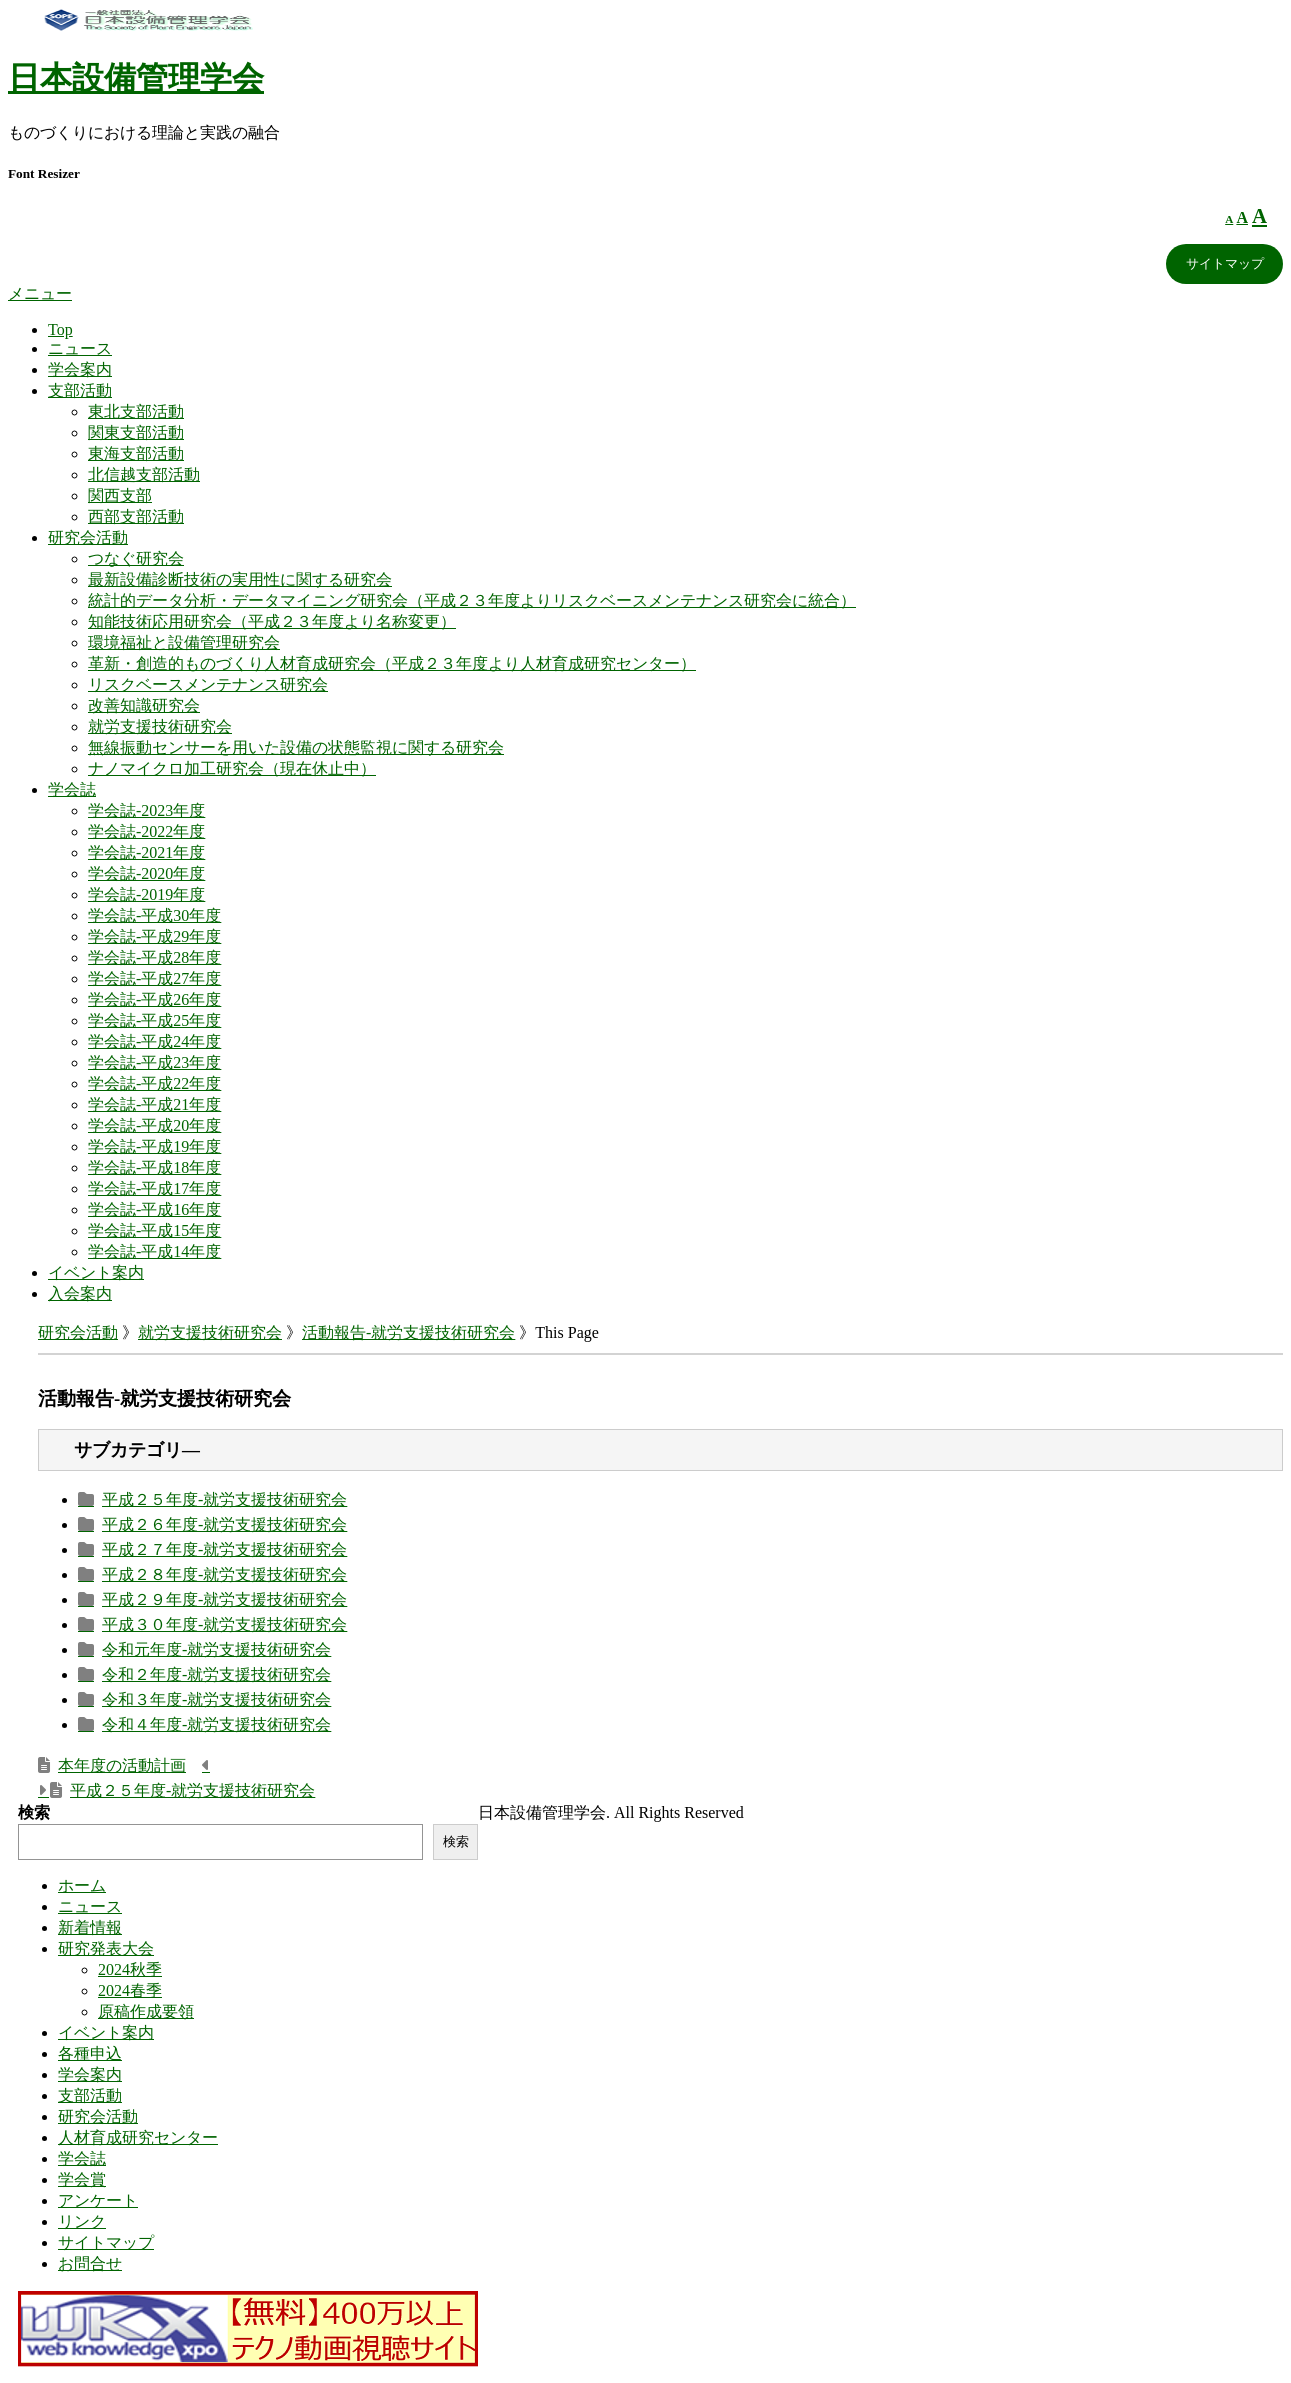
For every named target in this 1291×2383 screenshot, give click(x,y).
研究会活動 (88, 537)
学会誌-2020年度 (146, 873)
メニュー (40, 293)
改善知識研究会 (144, 705)
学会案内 (80, 369)
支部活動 (80, 390)
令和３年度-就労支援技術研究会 (216, 1699)
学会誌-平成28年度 (154, 957)
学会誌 (72, 789)
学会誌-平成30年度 (154, 915)
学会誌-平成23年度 (154, 1062)
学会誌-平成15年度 (154, 1230)
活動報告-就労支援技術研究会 (408, 1332)
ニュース (80, 348)
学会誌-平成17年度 (154, 1188)
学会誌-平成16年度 (154, 1209)
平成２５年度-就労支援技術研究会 (224, 1499)
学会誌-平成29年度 (154, 936)
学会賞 (82, 2179)
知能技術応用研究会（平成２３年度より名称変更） (272, 621)
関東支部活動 (136, 432)
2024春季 (130, 1990)
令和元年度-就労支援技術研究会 (216, 1649)
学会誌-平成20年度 (154, 1125)
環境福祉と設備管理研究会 (184, 642)
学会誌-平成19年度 (154, 1146)
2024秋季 (130, 1969)
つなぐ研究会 (136, 558)
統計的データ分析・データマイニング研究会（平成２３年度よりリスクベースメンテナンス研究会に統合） (472, 600)
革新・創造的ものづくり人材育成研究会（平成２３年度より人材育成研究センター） (392, 663)
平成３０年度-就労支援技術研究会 (224, 1624)
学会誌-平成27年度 (154, 978)
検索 (34, 1812)
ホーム (82, 1885)
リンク (82, 2221)
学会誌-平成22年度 (154, 1083)
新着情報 (90, 1927)
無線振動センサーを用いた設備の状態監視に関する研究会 (296, 747)
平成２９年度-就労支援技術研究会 (224, 1599)
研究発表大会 (106, 1948)
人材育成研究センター (138, 2137)
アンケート (98, 2200)
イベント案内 (96, 1272)
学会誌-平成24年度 (154, 1041)
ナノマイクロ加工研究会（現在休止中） (232, 768)
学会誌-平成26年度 (154, 999)
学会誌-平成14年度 (154, 1251)
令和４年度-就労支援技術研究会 (216, 1724)
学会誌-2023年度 (146, 810)
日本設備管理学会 (136, 78)
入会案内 (80, 1293)
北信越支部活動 (144, 474)
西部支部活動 (136, 516)
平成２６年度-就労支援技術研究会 (224, 1524)
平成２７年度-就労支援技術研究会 (224, 1549)
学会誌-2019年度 (146, 894)
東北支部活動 (136, 411)
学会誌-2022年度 (146, 831)
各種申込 (90, 2053)
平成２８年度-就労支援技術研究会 (224, 1574)
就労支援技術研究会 (160, 726)
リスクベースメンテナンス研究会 (208, 684)
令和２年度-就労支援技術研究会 (216, 1674)
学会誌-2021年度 (146, 852)
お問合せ (90, 2263)
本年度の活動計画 (122, 1765)
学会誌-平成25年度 (154, 1020)
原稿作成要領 (146, 2011)
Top (60, 329)
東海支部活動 (136, 453)
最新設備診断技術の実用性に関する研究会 (240, 579)
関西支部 (120, 495)
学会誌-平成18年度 (154, 1167)
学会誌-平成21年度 (154, 1104)
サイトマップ (1225, 263)
